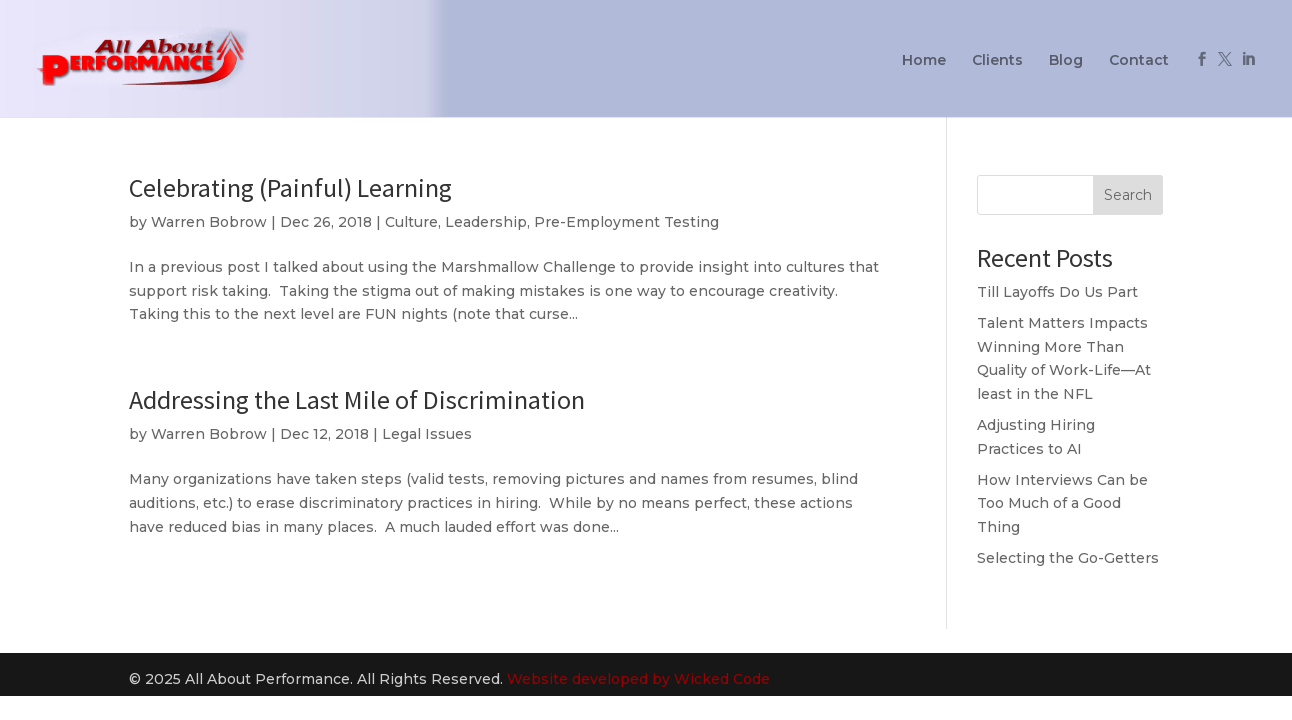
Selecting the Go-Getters (1068, 558)
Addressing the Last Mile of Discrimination (357, 399)
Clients (997, 61)
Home (924, 61)
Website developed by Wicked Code (638, 679)
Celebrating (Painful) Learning (290, 187)
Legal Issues (427, 434)
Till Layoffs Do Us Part (1057, 292)
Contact (1139, 61)
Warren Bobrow (209, 222)
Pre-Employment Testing (626, 222)
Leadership (486, 222)
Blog (1066, 61)
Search (1128, 195)
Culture (411, 222)
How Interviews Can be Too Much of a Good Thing (1062, 504)
